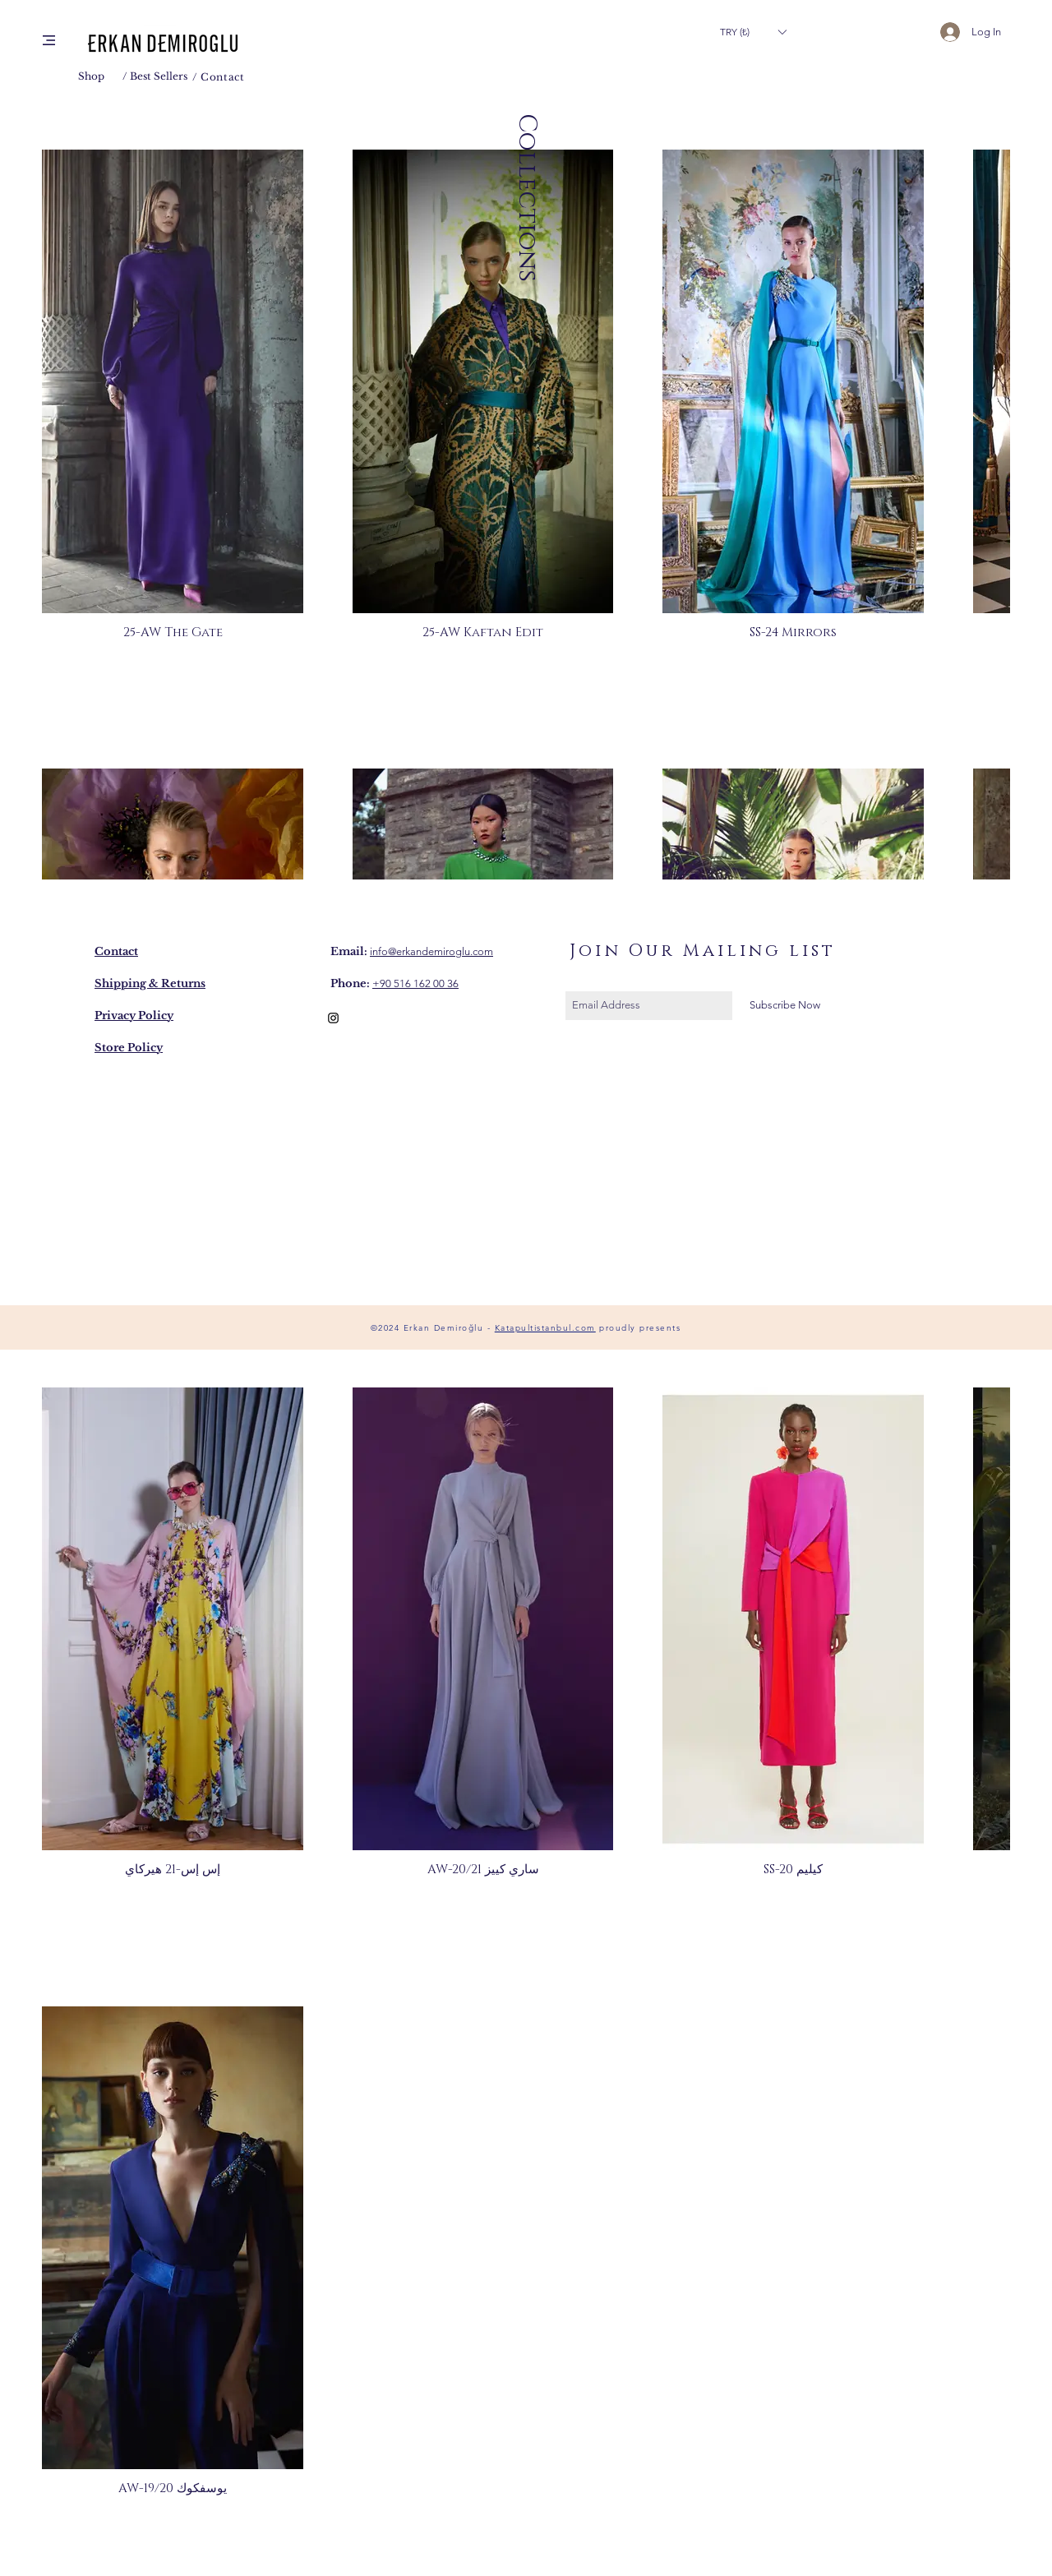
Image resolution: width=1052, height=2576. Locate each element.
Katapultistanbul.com (545, 1328)
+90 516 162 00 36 (415, 983)
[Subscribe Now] (784, 1005)
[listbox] (752, 31)
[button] (49, 40)
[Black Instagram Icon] (333, 1018)
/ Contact (218, 77)
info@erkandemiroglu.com (431, 951)
